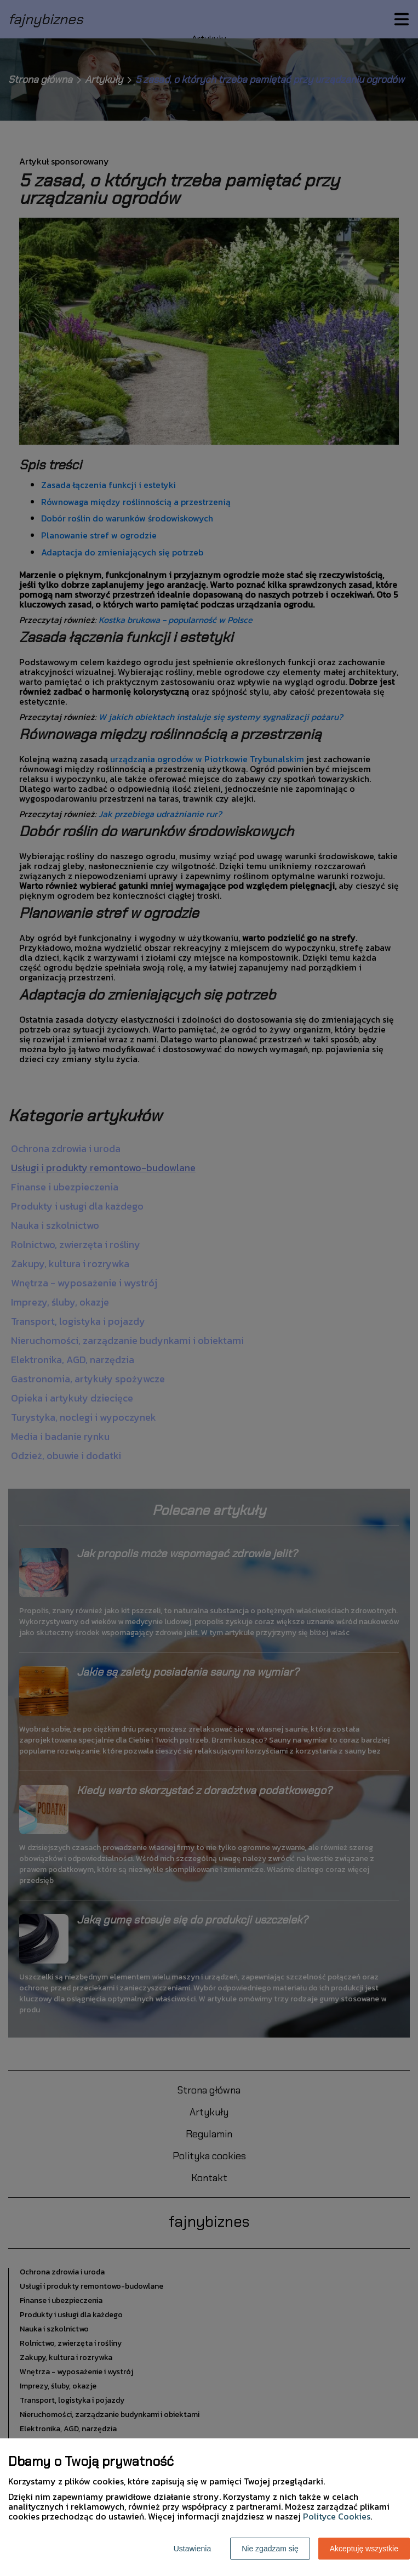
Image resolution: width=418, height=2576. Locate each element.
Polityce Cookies (336, 2516)
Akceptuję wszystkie (364, 2548)
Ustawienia (192, 2548)
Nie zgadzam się (270, 2548)
